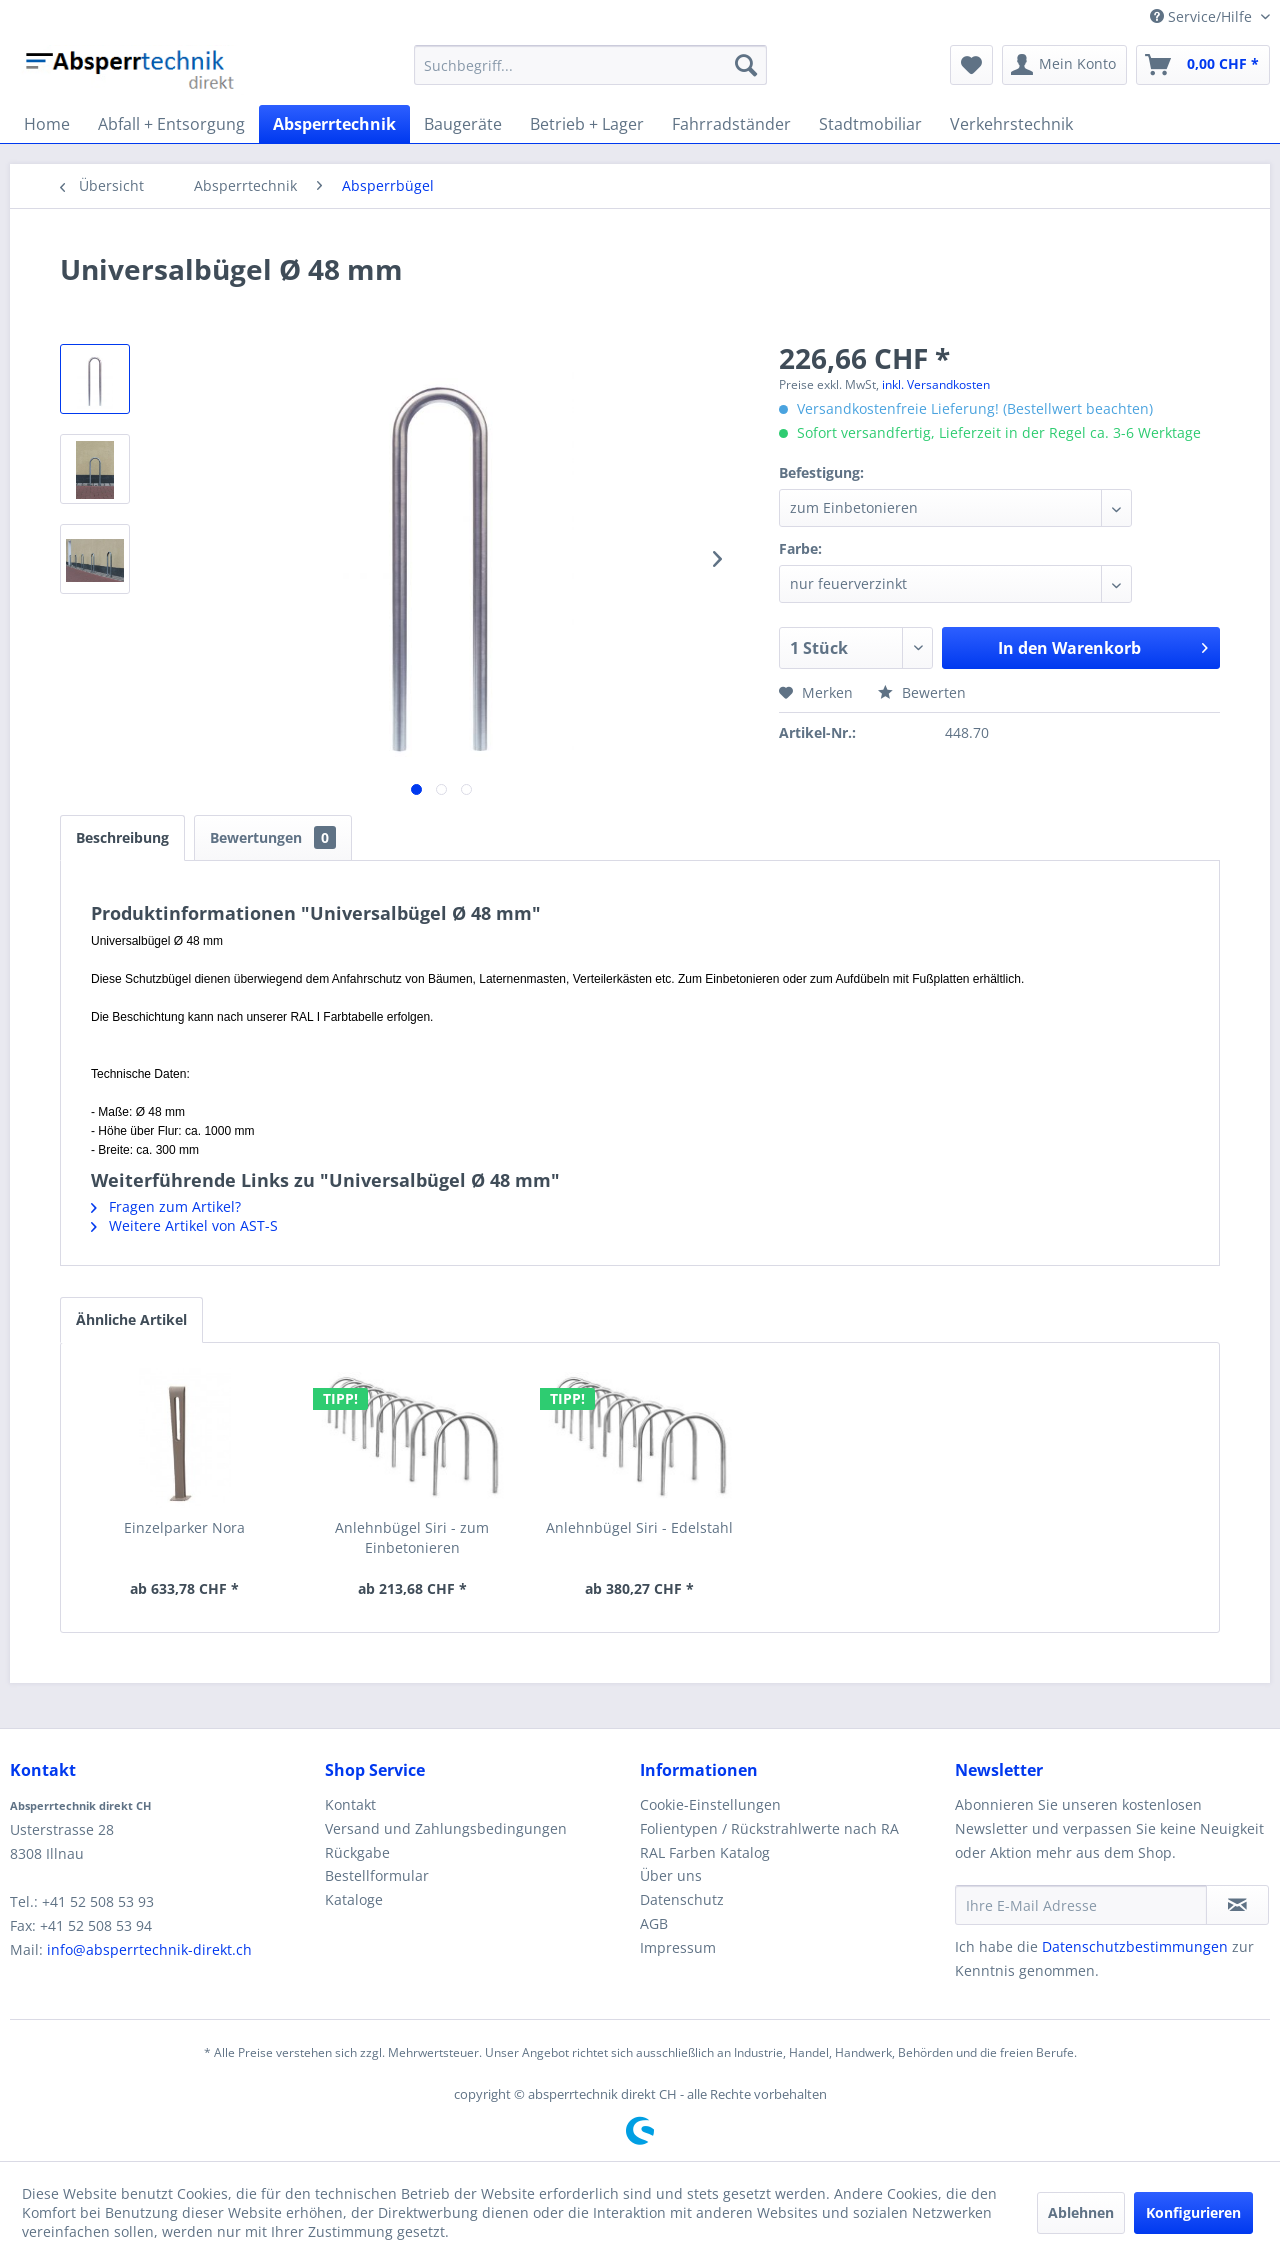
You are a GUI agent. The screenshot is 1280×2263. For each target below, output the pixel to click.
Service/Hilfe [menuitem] (1203, 16)
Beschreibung (122, 837)
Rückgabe (357, 1852)
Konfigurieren (1193, 2212)
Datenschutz (682, 1899)
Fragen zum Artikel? (166, 1206)
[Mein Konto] (1064, 65)
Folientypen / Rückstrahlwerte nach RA (769, 1828)
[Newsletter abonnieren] (1237, 1905)
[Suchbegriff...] (590, 65)
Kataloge (354, 1899)
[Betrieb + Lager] (587, 124)
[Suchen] (746, 65)
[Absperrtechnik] (334, 124)
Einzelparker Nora (184, 1527)
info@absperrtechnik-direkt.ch (149, 1949)
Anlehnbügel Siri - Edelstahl (639, 1527)
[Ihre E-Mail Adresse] (1081, 1905)
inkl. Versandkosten (936, 384)
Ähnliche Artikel (131, 1319)
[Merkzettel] (971, 65)
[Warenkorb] (1203, 65)
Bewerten (922, 692)
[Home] (47, 124)
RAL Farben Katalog (705, 1852)
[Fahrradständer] (731, 124)
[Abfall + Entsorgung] (171, 124)
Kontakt (350, 1804)
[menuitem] (590, 65)
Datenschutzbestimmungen (1135, 1946)
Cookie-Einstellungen (710, 1804)
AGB (654, 1923)
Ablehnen (1081, 2212)
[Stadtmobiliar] (870, 124)
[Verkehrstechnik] (1011, 124)
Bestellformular (377, 1875)
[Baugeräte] (463, 124)
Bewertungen (273, 837)
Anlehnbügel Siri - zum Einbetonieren (412, 1537)
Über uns (671, 1875)
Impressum (678, 1947)
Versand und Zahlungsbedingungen (446, 1828)
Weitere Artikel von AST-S (184, 1225)
